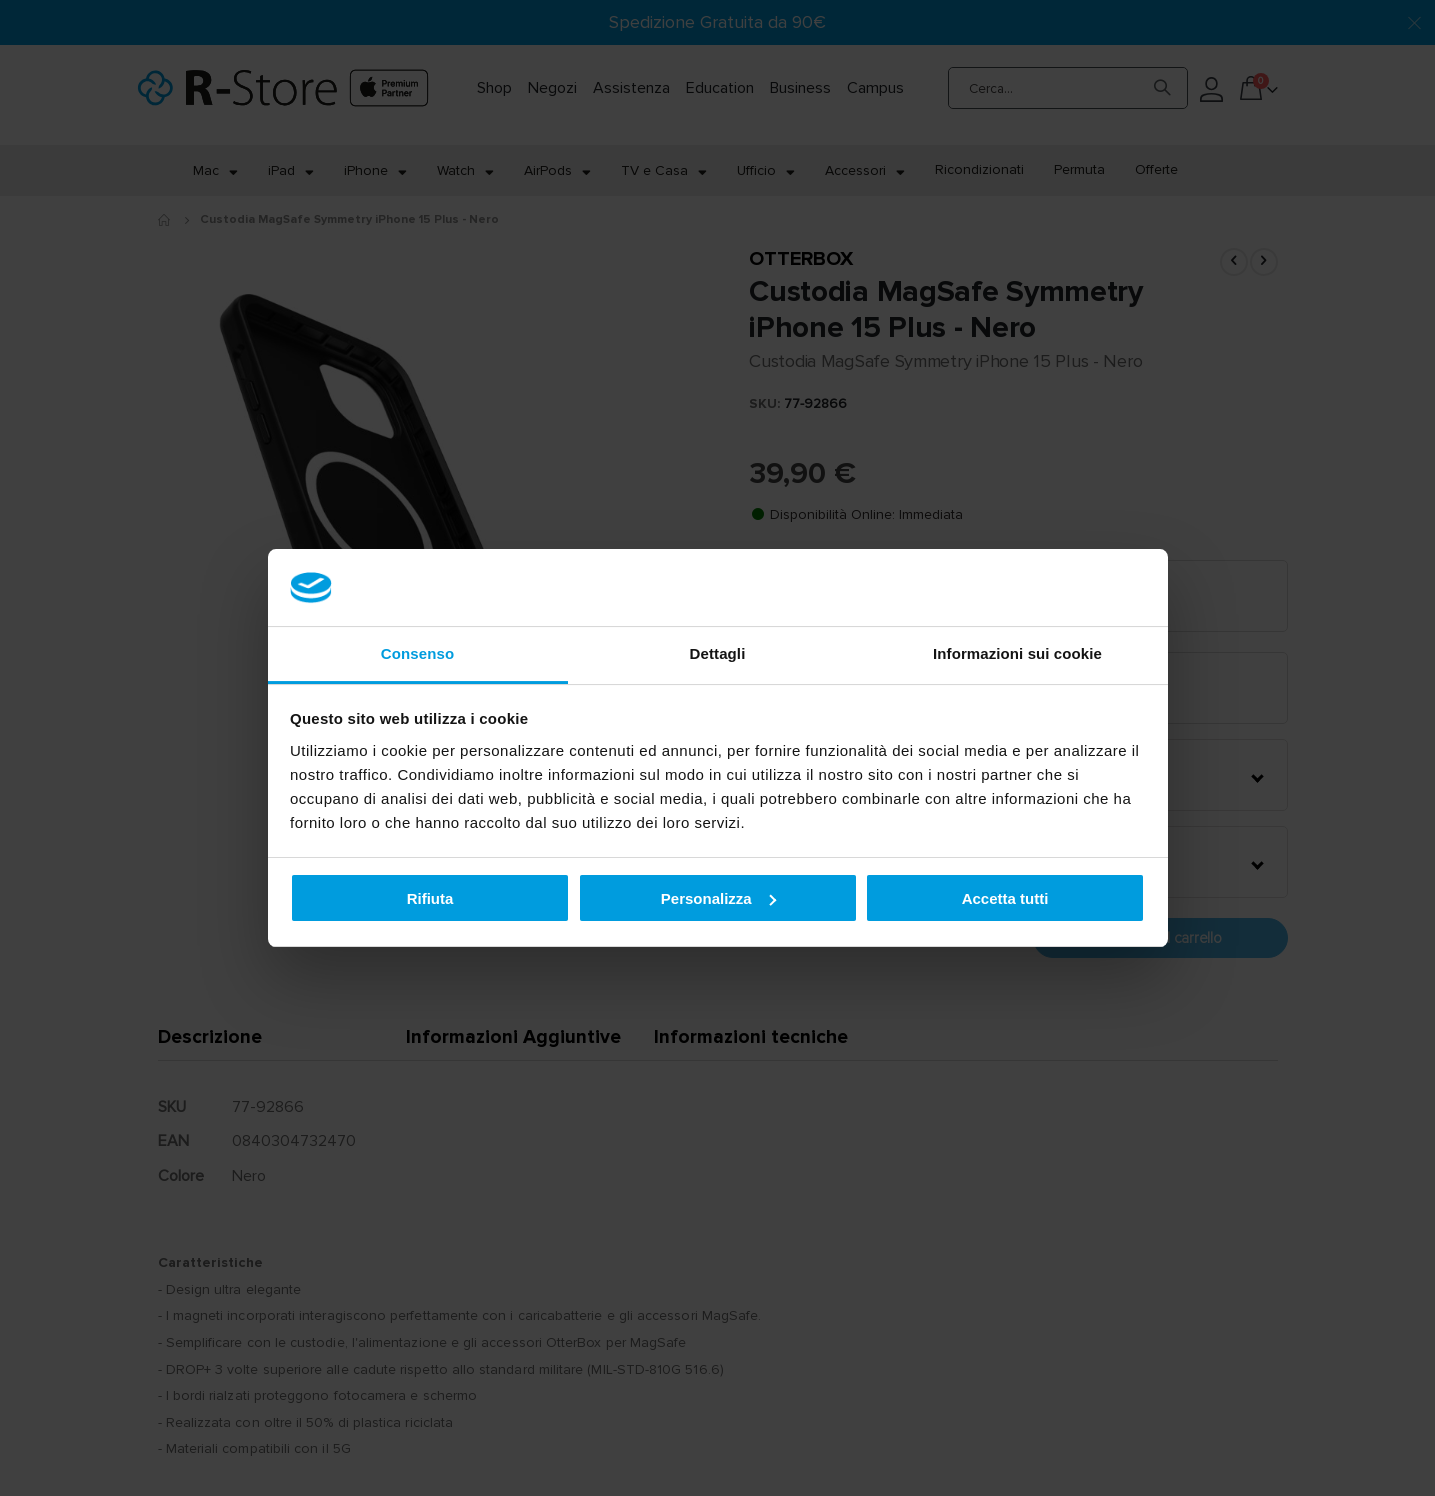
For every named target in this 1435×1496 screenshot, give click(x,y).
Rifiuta (430, 898)
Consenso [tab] (417, 653)
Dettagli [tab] (718, 653)
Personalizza (718, 898)
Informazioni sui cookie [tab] (1017, 653)
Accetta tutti (1005, 898)
